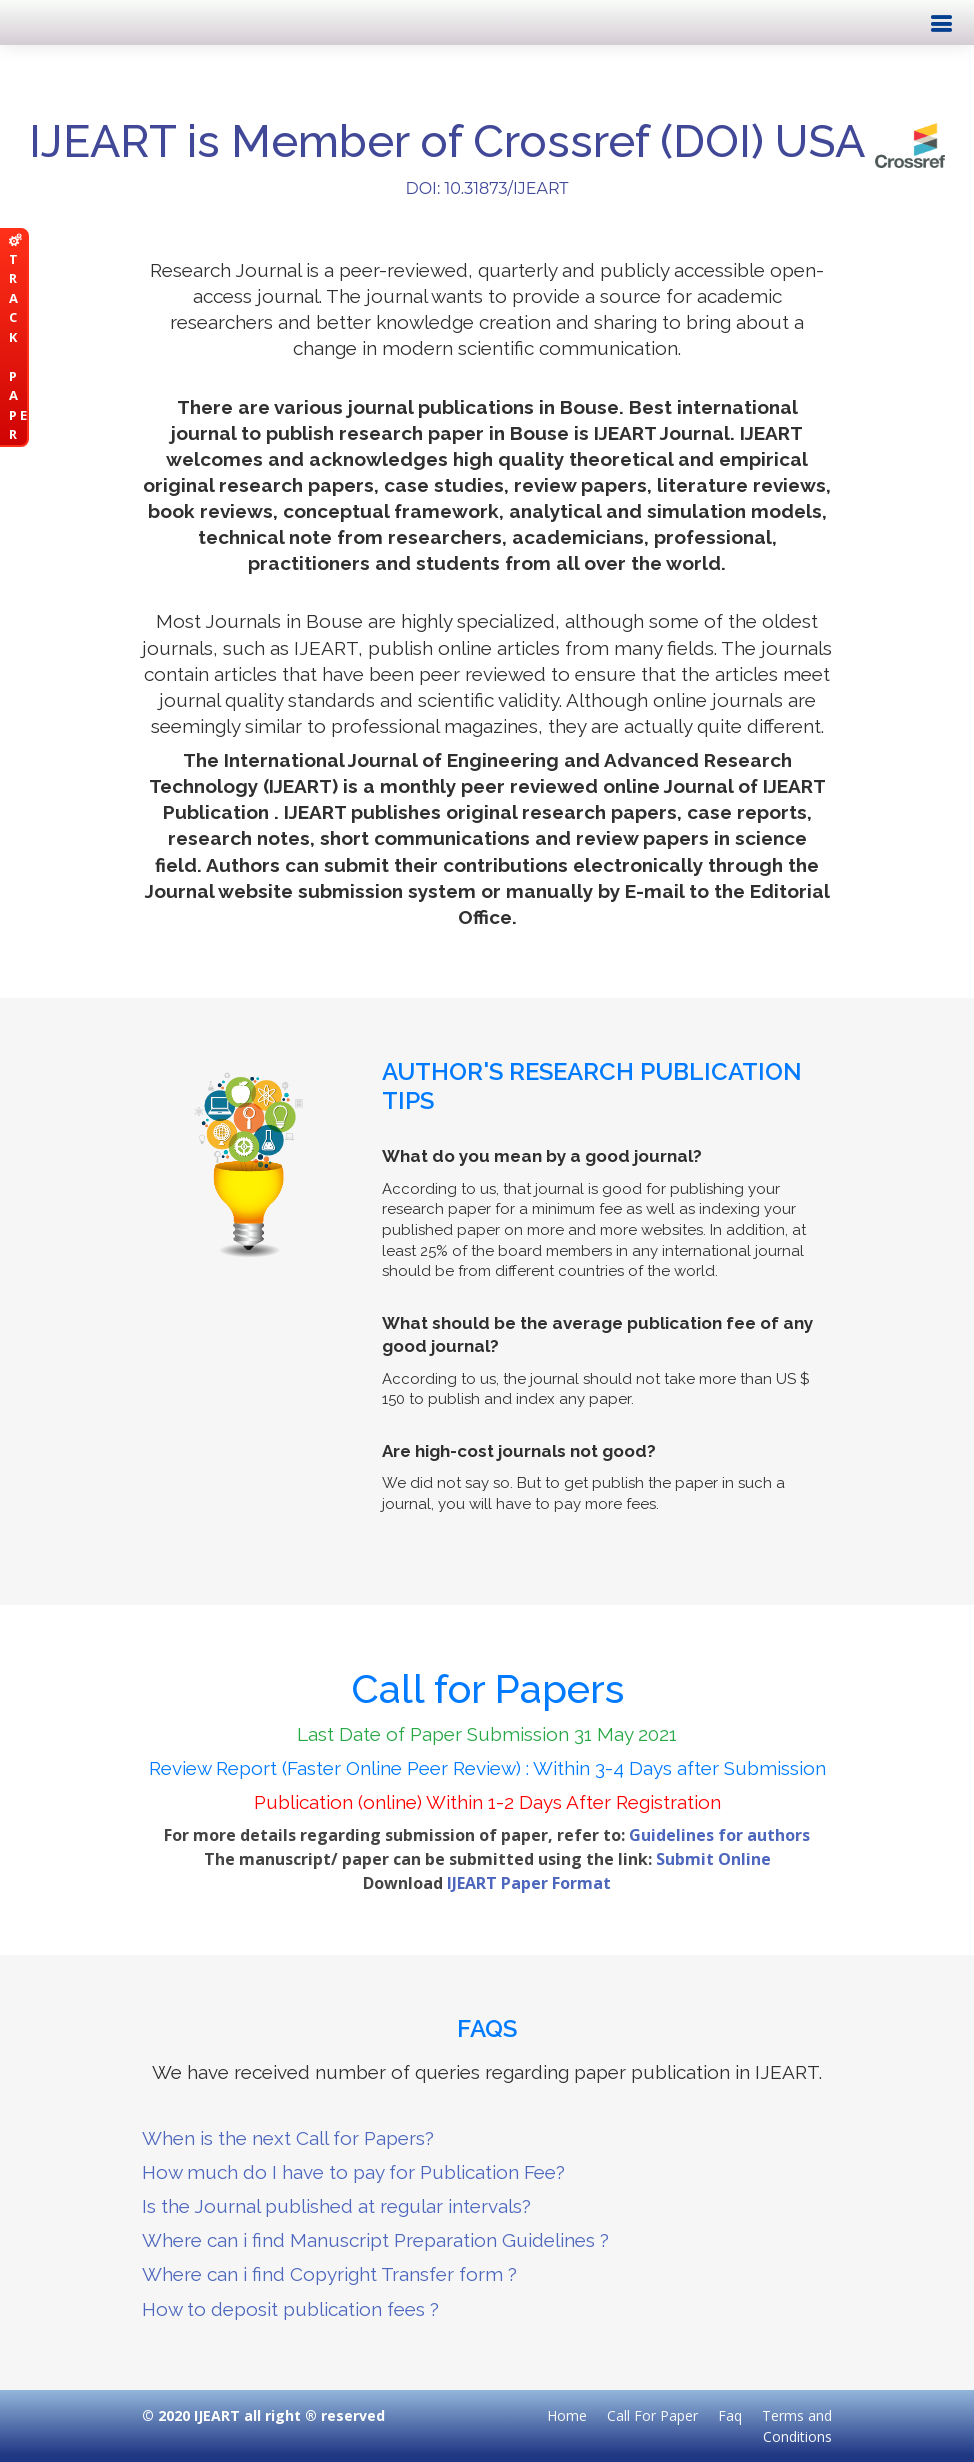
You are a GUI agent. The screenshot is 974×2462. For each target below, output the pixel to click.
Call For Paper (652, 2415)
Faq (730, 2415)
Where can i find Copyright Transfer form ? (329, 2274)
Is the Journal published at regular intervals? (336, 2206)
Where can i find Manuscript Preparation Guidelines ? (375, 2240)
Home (567, 2415)
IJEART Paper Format (529, 1883)
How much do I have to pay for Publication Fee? (353, 2172)
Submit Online (713, 1859)
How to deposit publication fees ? (290, 2309)
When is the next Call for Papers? (288, 2138)
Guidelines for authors (719, 1835)
